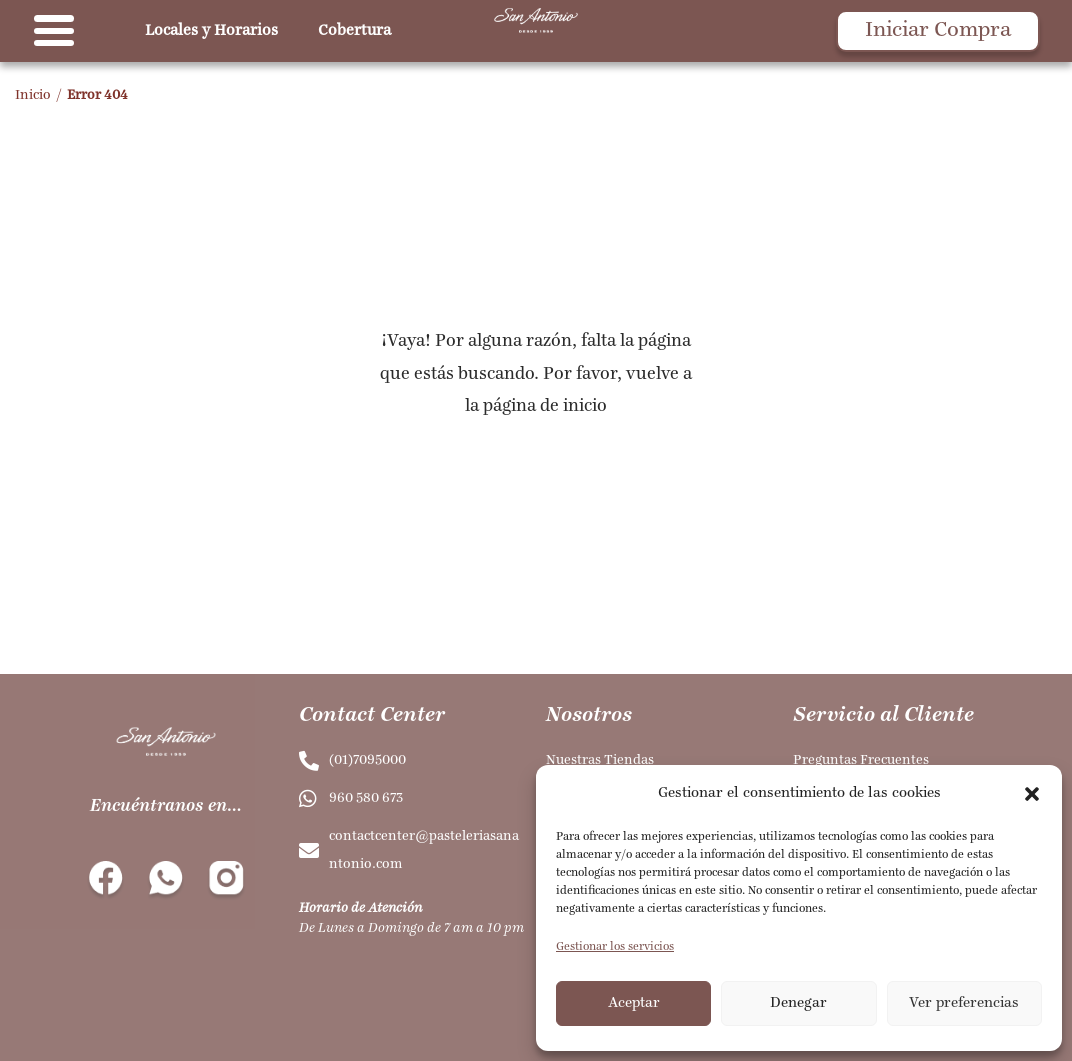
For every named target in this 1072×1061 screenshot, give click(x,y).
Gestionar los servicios (615, 947)
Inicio (33, 95)
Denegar (798, 1003)
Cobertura (354, 31)
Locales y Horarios (211, 31)
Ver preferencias (964, 1003)
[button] (1032, 794)
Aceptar (634, 1003)
